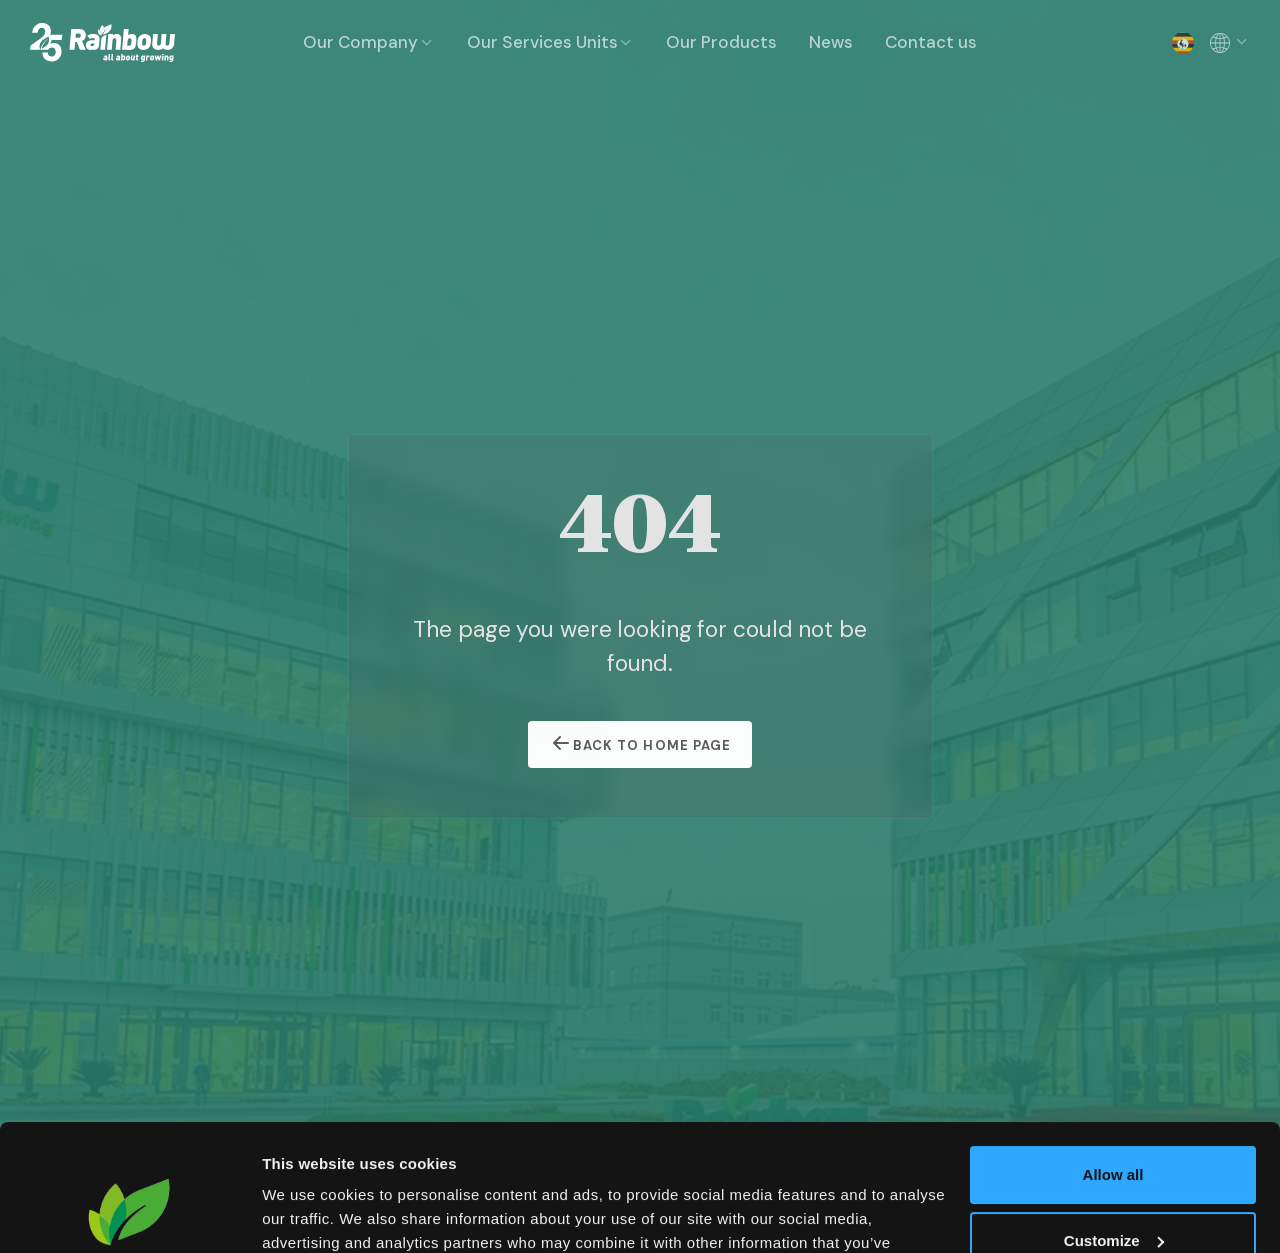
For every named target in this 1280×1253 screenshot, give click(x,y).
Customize (1114, 1131)
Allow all (1113, 1066)
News (831, 42)
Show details (308, 1213)
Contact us (931, 42)
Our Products (721, 42)
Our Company (369, 42)
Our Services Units (551, 42)
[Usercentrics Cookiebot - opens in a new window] (129, 1214)
